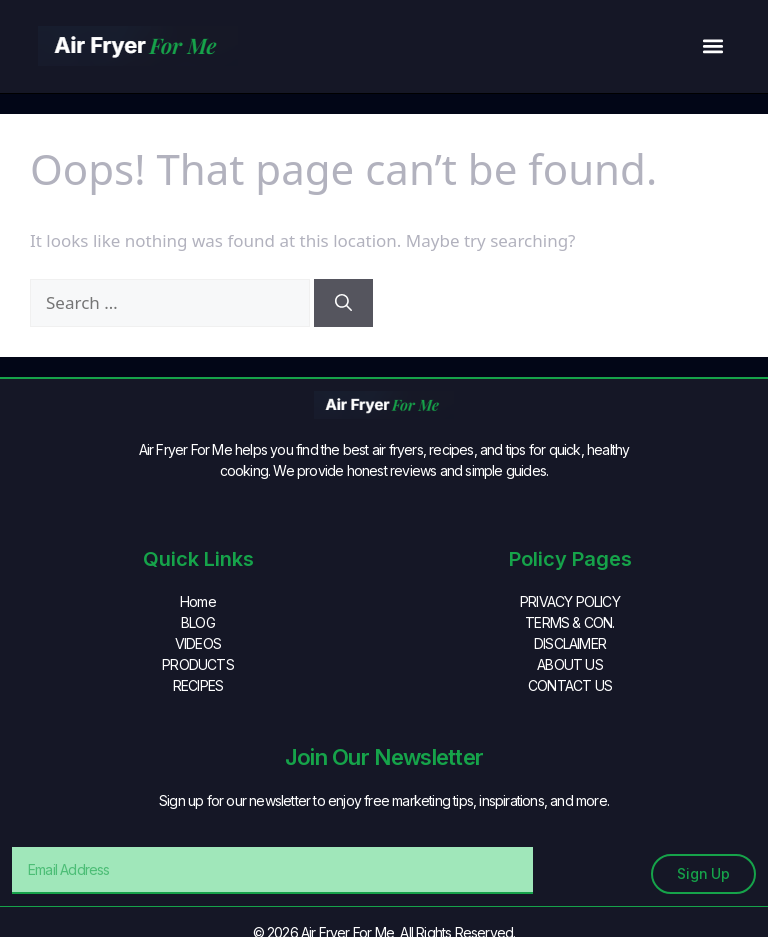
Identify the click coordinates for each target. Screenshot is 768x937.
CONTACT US (570, 685)
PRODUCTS (198, 664)
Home (198, 601)
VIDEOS (198, 643)
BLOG (198, 622)
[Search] (343, 303)
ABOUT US (570, 664)
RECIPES (198, 685)
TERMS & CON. (569, 622)
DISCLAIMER (570, 643)
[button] (713, 46)
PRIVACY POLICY (570, 601)
